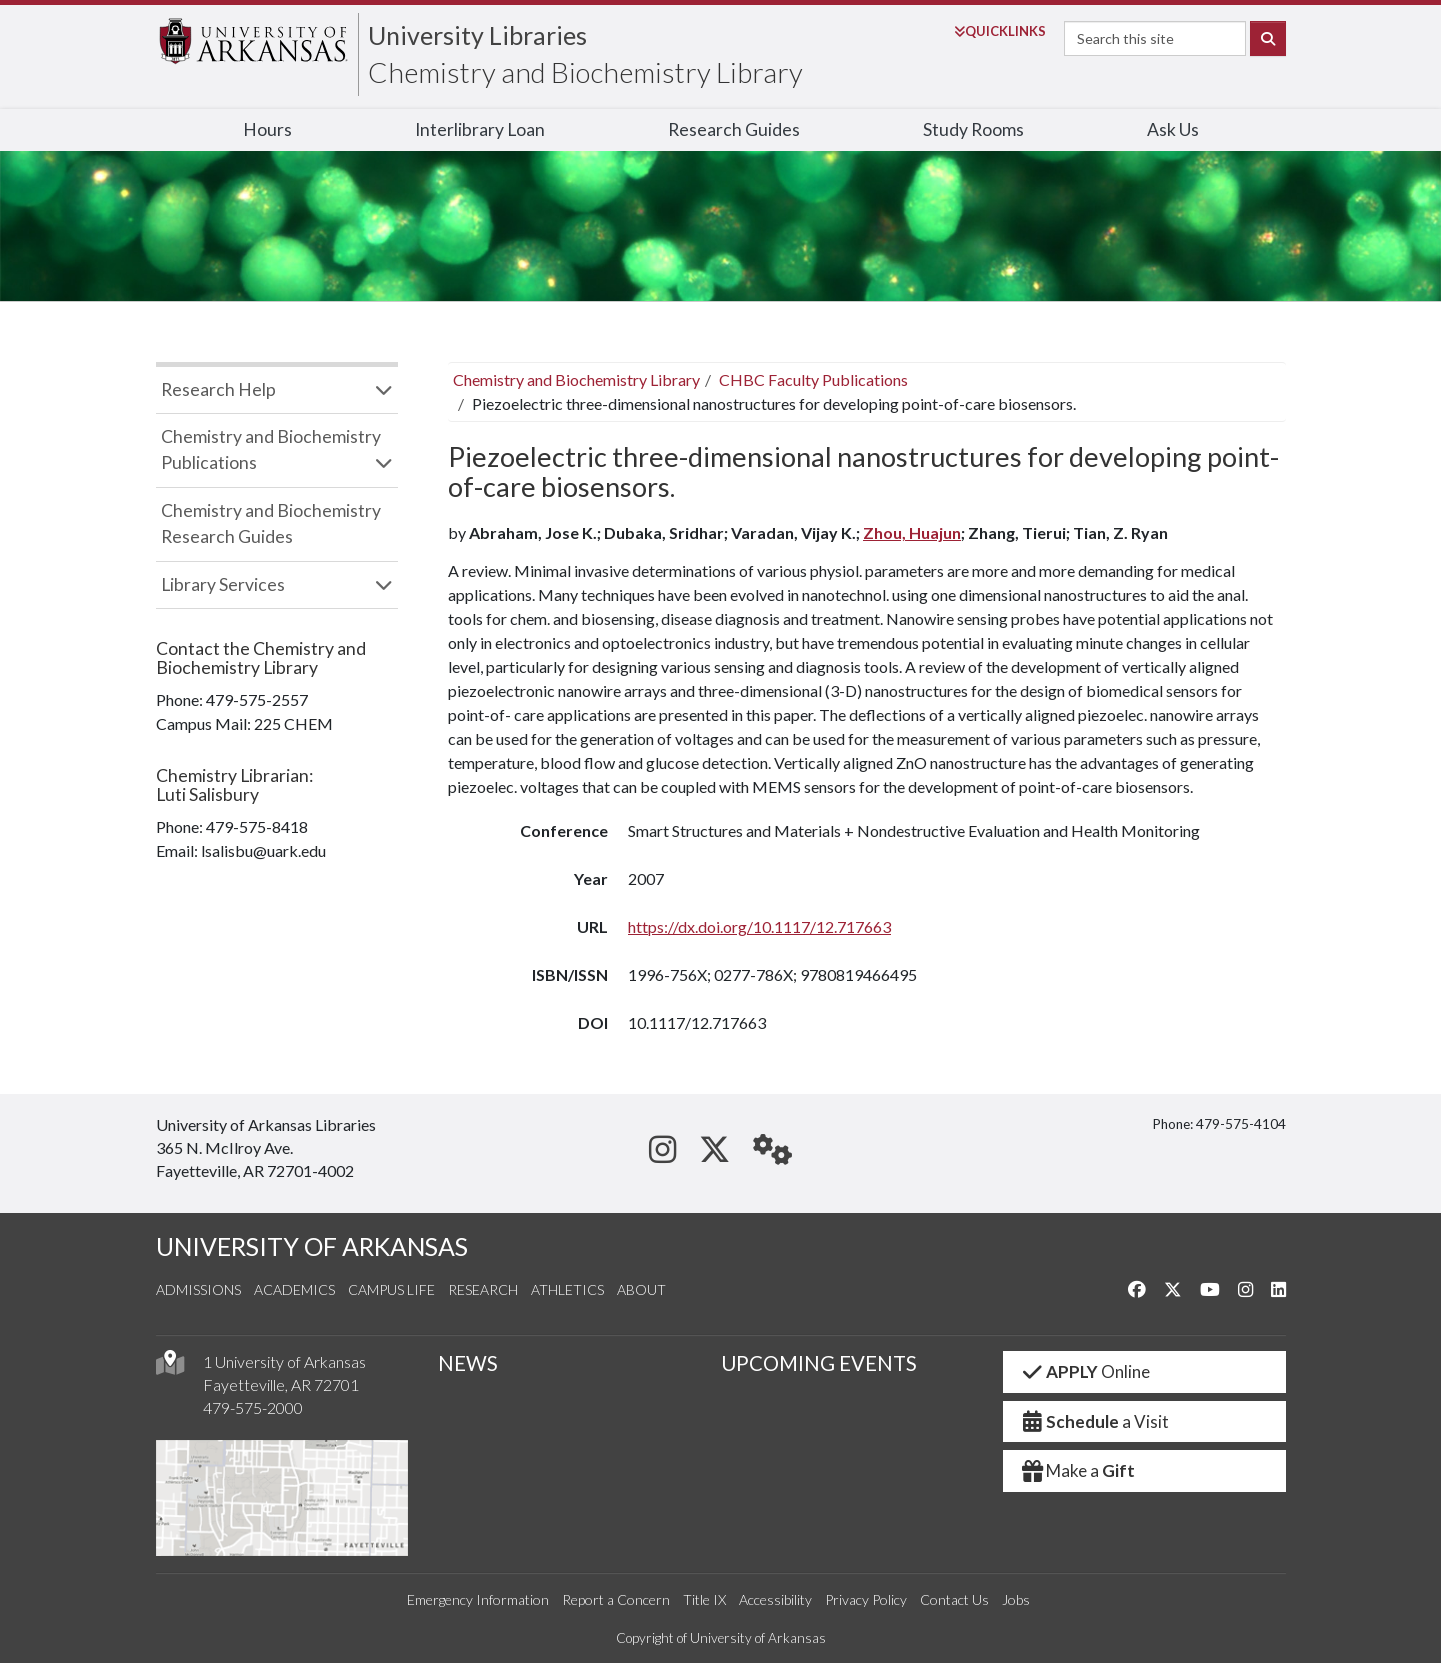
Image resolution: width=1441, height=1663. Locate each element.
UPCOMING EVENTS (819, 1363)
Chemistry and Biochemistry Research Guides (271, 523)
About (641, 1289)
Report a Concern (616, 1599)
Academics (294, 1289)
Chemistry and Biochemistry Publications (271, 449)
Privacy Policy (866, 1599)
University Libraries (477, 35)
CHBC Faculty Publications (813, 379)
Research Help (218, 389)
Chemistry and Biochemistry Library (585, 72)
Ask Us (1173, 129)
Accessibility (775, 1599)
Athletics (567, 1289)
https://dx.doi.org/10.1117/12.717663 (759, 926)
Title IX (704, 1599)
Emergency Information (478, 1599)
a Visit (1094, 1421)
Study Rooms (973, 129)
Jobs (1016, 1599)
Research (483, 1289)
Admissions (198, 1289)
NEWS (468, 1363)
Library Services (223, 584)
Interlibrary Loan (480, 129)
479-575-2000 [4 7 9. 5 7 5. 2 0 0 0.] (253, 1407)
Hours (267, 129)
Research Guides (734, 129)
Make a (1077, 1470)
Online (1084, 1371)
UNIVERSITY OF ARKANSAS (312, 1246)
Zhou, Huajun (912, 532)
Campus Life (391, 1289)
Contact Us (954, 1599)
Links (1000, 31)
